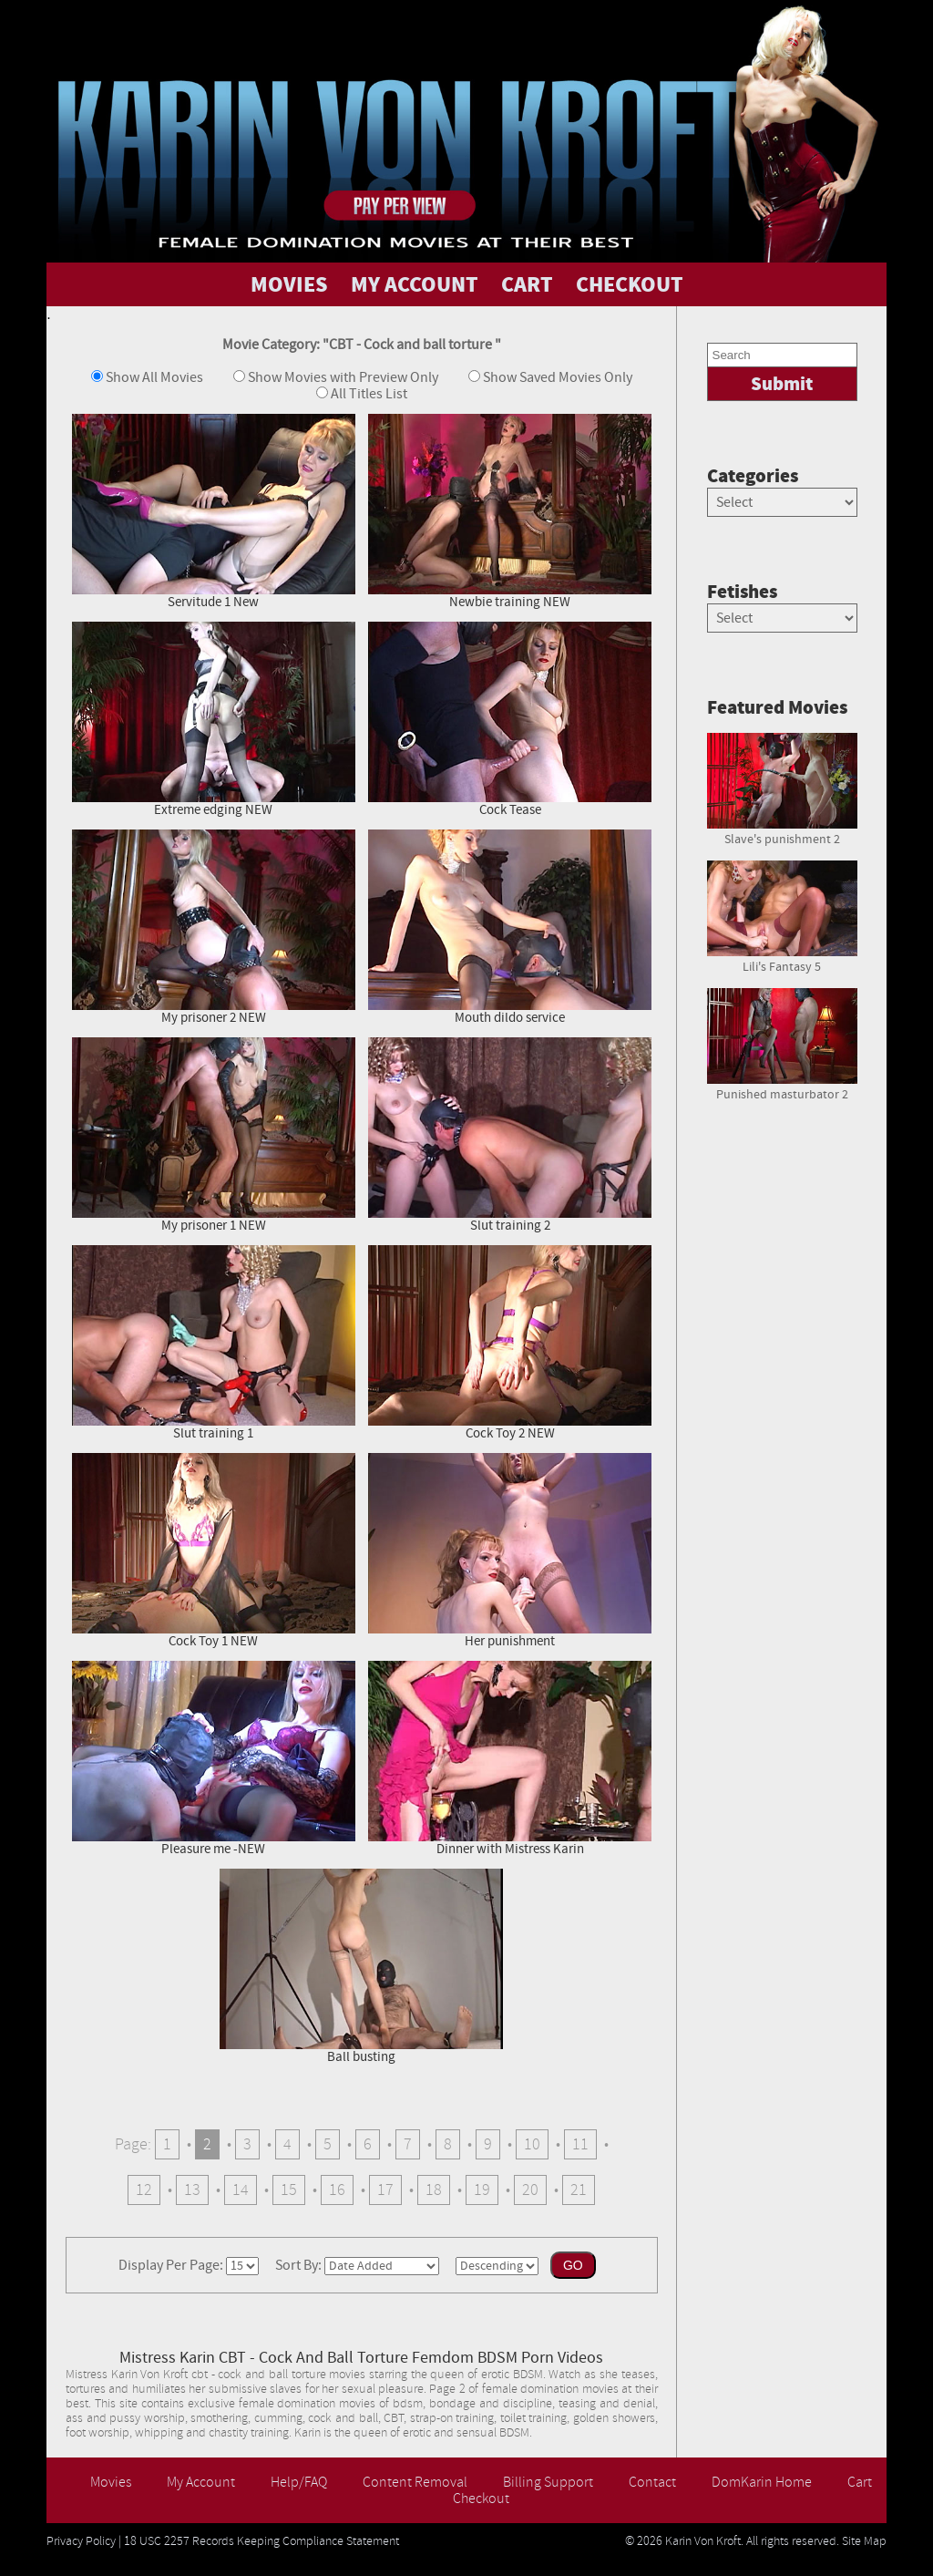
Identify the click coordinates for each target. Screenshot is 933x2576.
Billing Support (548, 2482)
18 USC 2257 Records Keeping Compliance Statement (261, 2541)
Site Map (864, 2541)
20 (530, 2190)
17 (385, 2190)
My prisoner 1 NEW (213, 1135)
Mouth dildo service (509, 927)
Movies (110, 2482)
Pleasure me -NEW (213, 1759)
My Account (201, 2482)
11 (580, 2144)
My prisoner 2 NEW (213, 927)
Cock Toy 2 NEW (509, 1343)
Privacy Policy (81, 2541)
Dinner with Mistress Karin (509, 1759)
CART (527, 284)
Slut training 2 (509, 1135)
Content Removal (415, 2482)
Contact (652, 2482)
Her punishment (509, 1551)
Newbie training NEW (509, 512)
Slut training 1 (213, 1343)
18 (433, 2190)
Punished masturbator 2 (782, 1087)
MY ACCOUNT (414, 284)
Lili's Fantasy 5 (782, 959)
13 (192, 2190)
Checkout (481, 2498)
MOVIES (289, 284)
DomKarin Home (762, 2482)
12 (144, 2190)
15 (289, 2190)
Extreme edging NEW (213, 720)
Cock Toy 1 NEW (213, 1551)
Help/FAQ (299, 2482)
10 (532, 2144)
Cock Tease (509, 720)
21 (578, 2190)
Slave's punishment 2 (782, 832)
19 (482, 2190)
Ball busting (361, 1967)
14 (240, 2190)
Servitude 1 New (213, 512)
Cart (859, 2482)
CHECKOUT (629, 284)
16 (337, 2190)
